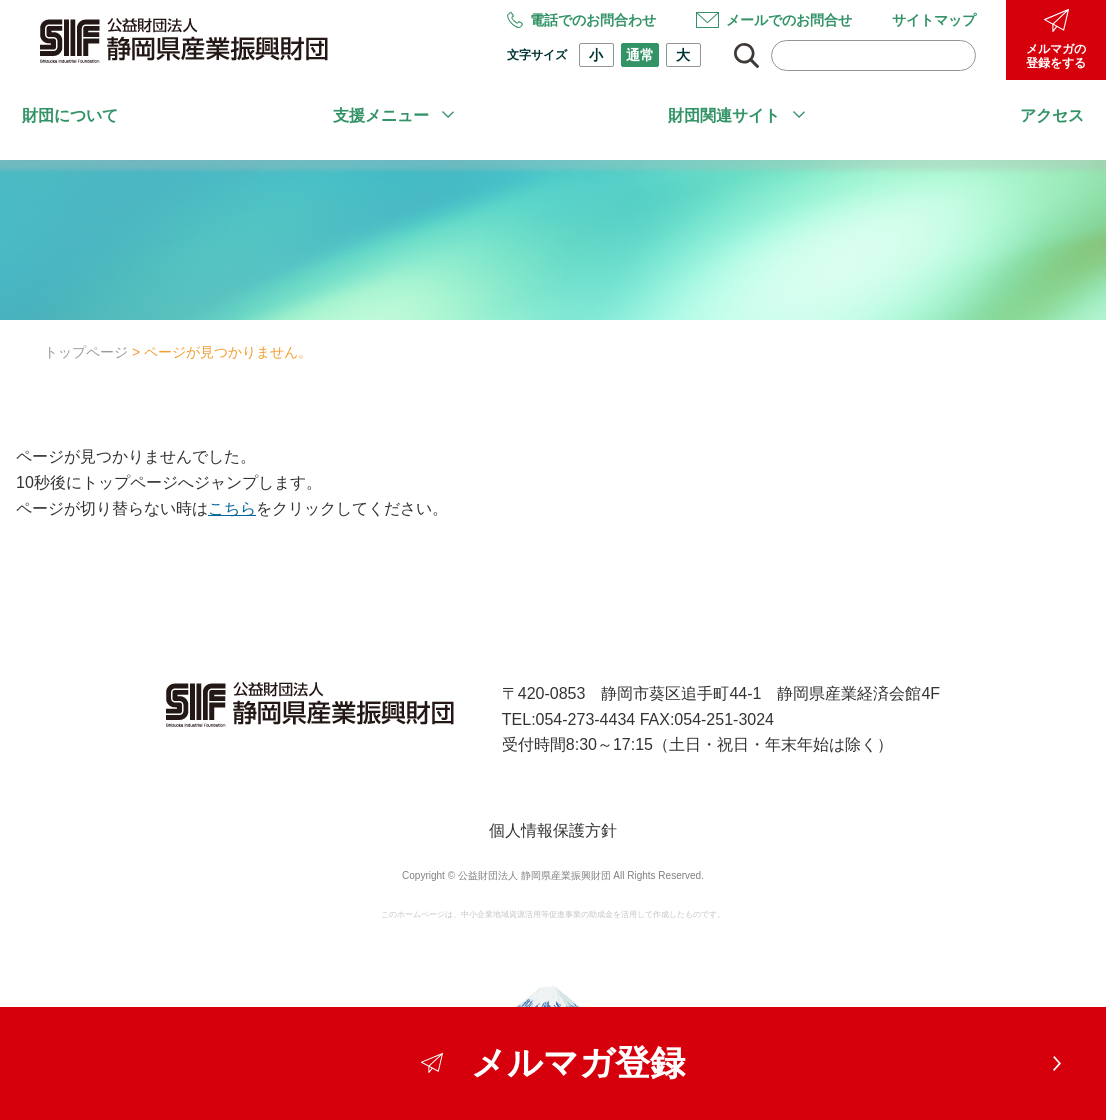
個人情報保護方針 (553, 830)
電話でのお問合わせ (581, 20)
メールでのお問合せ (774, 20)
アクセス (1052, 115)
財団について (70, 115)
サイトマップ (934, 20)
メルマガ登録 (553, 1062)
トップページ (86, 352)
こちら (232, 508)
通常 (640, 55)
